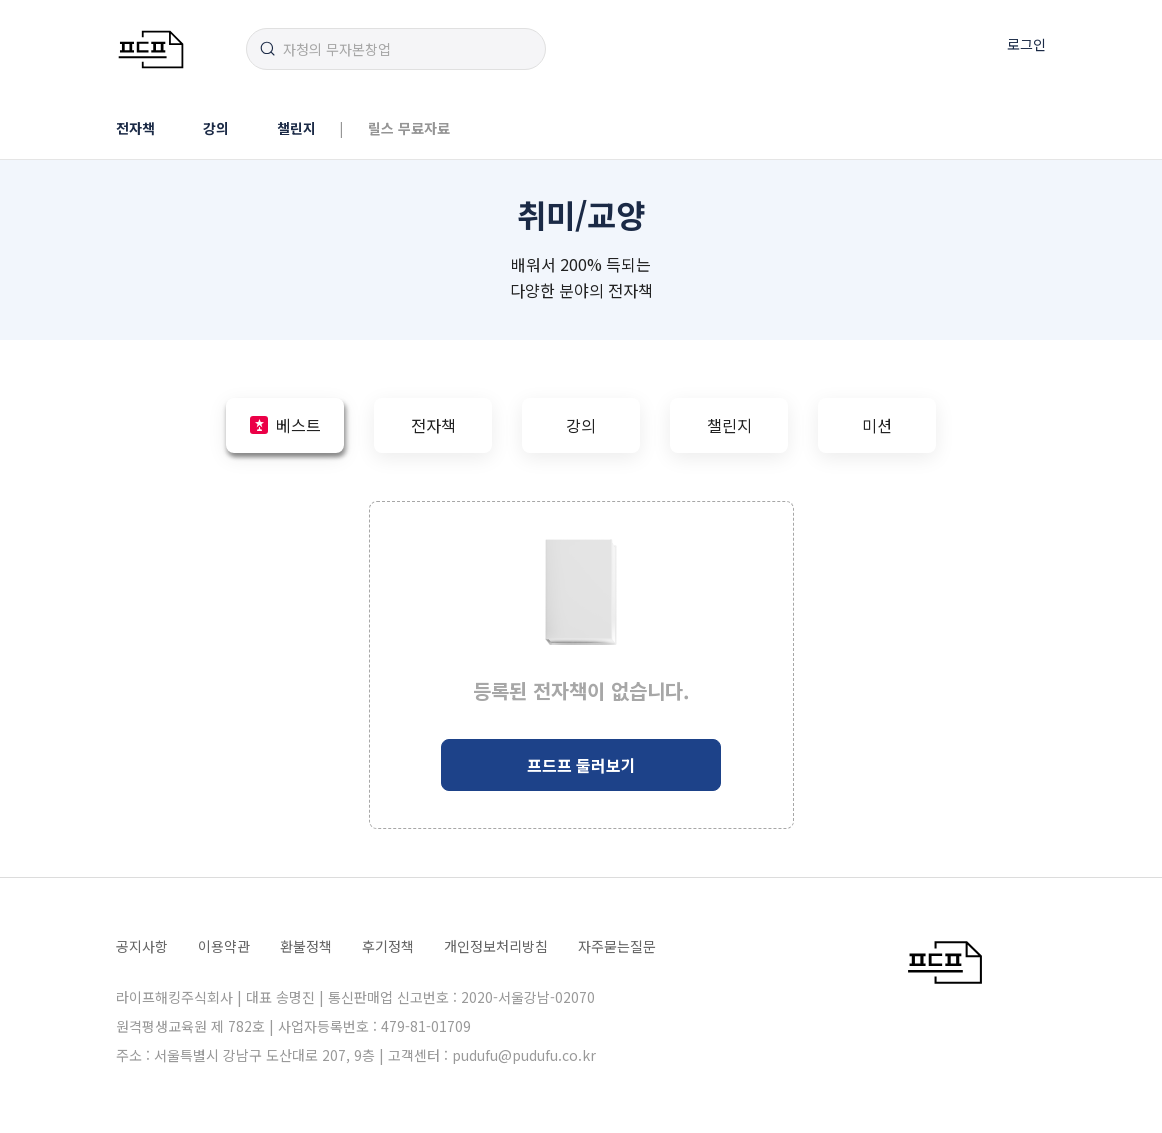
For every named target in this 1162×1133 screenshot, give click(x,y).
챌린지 (296, 128)
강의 (216, 128)
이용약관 (224, 946)
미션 (877, 425)
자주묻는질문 (617, 946)
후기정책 (388, 946)
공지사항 (142, 946)
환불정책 (306, 946)
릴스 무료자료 (409, 128)
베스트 (298, 425)
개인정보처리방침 (496, 946)
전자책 (135, 128)
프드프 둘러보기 (581, 765)
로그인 (1026, 44)
